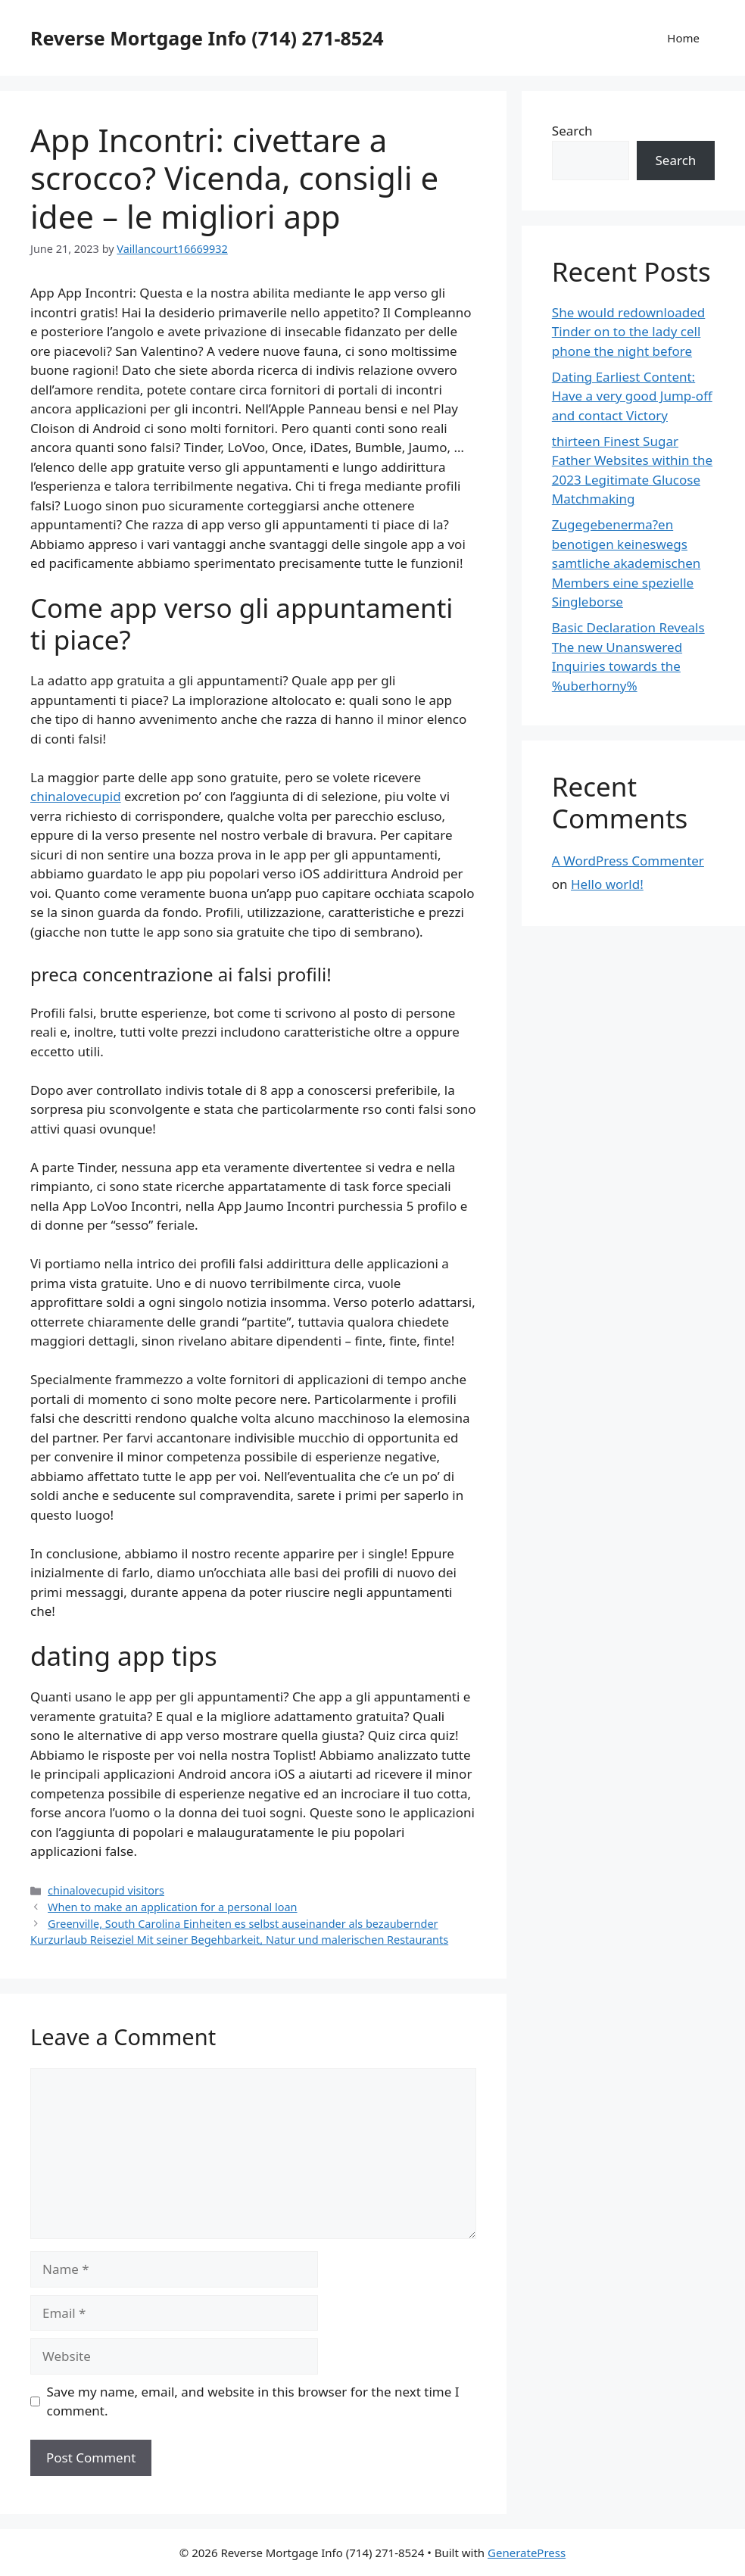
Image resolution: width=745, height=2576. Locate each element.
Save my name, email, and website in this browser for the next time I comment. (253, 2401)
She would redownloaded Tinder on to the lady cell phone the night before (629, 332)
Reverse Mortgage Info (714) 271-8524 (207, 38)
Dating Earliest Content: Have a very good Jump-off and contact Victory (632, 396)
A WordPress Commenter (628, 860)
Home (683, 37)
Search (572, 130)
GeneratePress (527, 2552)
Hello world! (607, 884)
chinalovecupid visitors (106, 1890)
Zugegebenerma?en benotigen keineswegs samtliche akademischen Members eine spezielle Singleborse (626, 563)
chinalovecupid (75, 796)
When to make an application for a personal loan (172, 1907)
